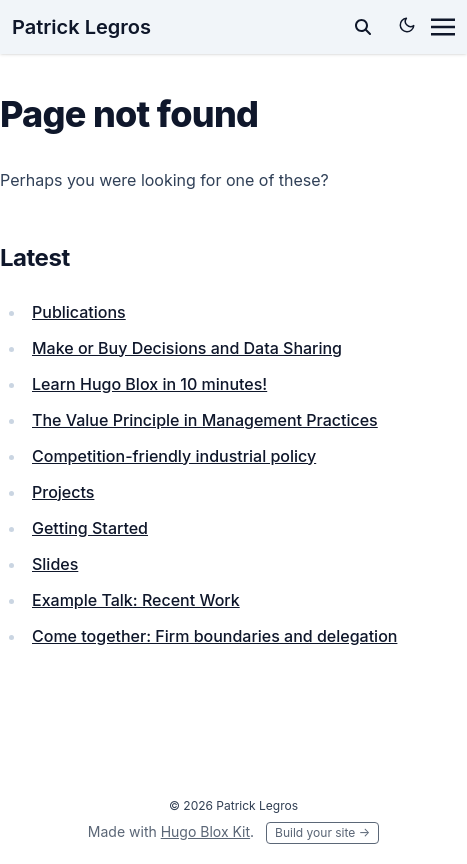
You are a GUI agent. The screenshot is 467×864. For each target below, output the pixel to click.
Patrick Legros (81, 27)
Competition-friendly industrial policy (174, 456)
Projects (63, 492)
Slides (55, 564)
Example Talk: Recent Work (136, 600)
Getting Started (90, 528)
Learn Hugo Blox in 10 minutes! (149, 384)
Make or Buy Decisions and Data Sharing (187, 348)
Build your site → (322, 832)
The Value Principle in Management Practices (205, 420)
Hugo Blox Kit (205, 831)
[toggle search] (363, 27)
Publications (79, 312)
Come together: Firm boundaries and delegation (214, 636)
